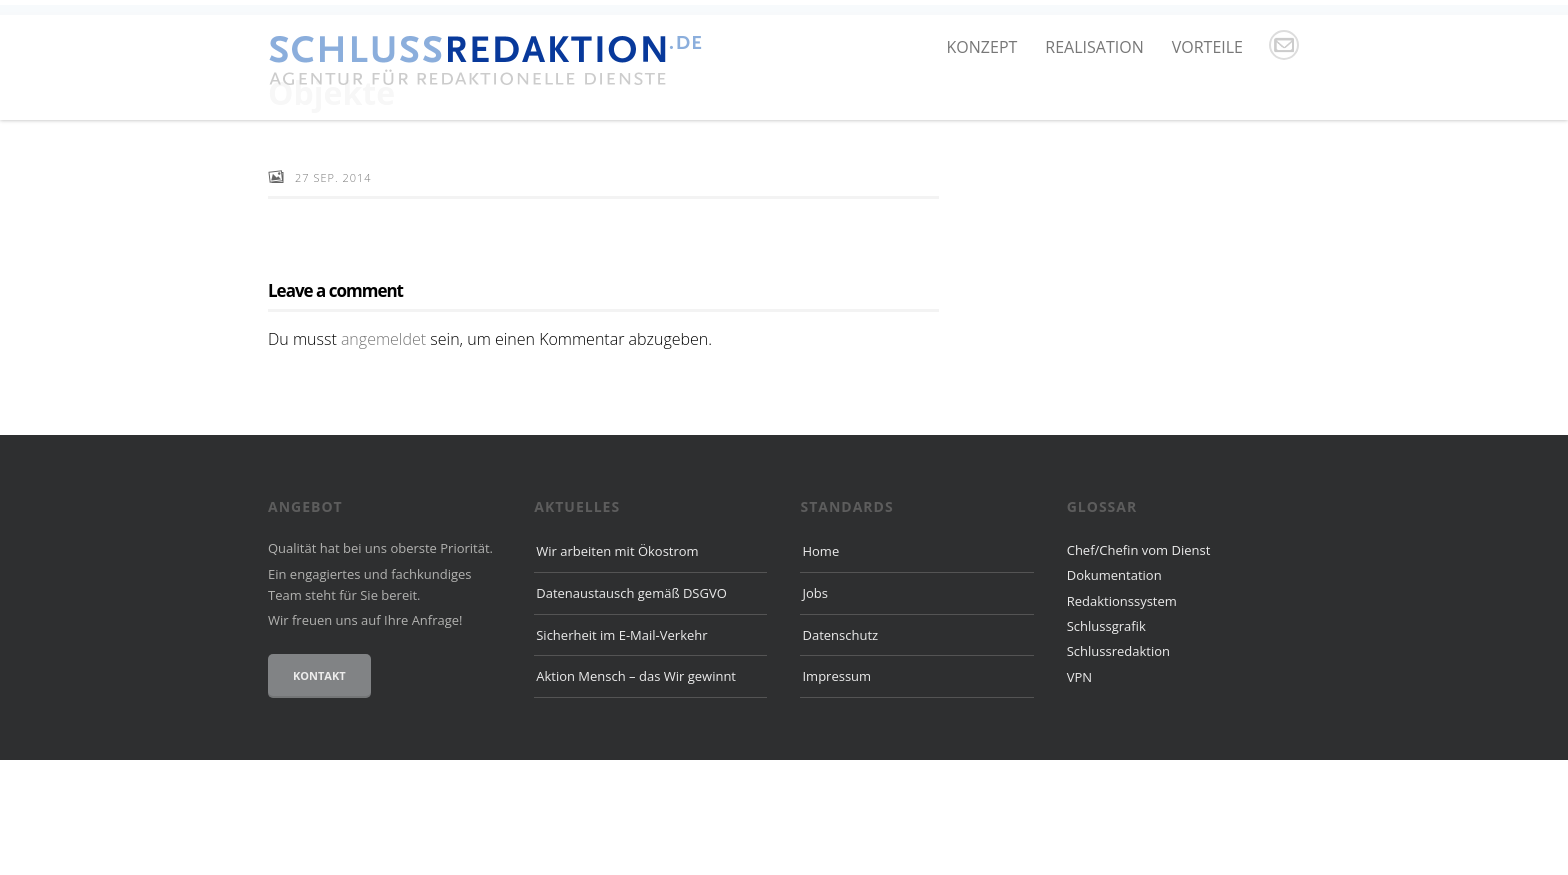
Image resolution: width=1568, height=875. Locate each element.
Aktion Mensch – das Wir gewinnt (636, 792)
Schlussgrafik (1106, 741)
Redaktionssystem (1122, 716)
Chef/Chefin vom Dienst (1139, 665)
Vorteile (1207, 47)
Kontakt (319, 790)
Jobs (814, 708)
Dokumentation (1114, 691)
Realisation (1094, 47)
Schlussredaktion (1118, 767)
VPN (1079, 792)
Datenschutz (840, 750)
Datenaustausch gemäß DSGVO (631, 708)
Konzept (982, 47)
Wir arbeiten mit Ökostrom (617, 666)
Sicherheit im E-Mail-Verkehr (621, 750)
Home (820, 666)
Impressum (836, 792)
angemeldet (383, 454)
